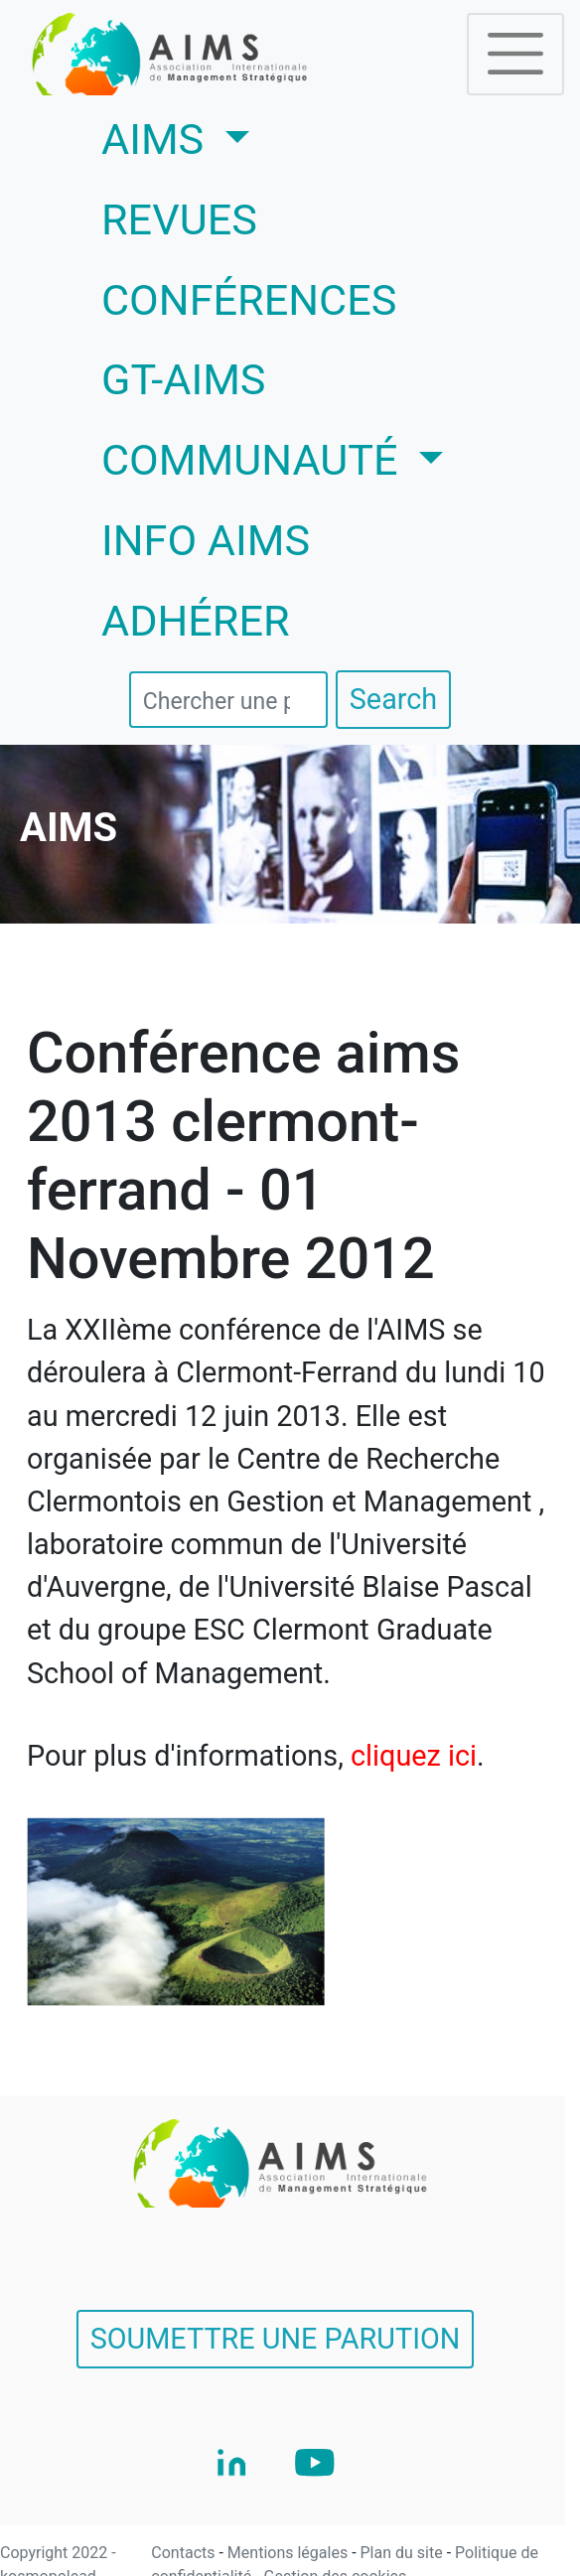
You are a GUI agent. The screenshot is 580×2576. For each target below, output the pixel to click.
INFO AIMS (205, 540)
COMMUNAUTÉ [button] (254, 460)
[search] (228, 699)
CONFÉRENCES (248, 300)
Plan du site (404, 2552)
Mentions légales (289, 2552)
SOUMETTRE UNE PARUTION (275, 2339)
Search (393, 699)
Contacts (184, 2552)
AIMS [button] (234, 136)
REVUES (179, 220)
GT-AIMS (183, 380)
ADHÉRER (195, 621)
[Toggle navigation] (515, 53)
